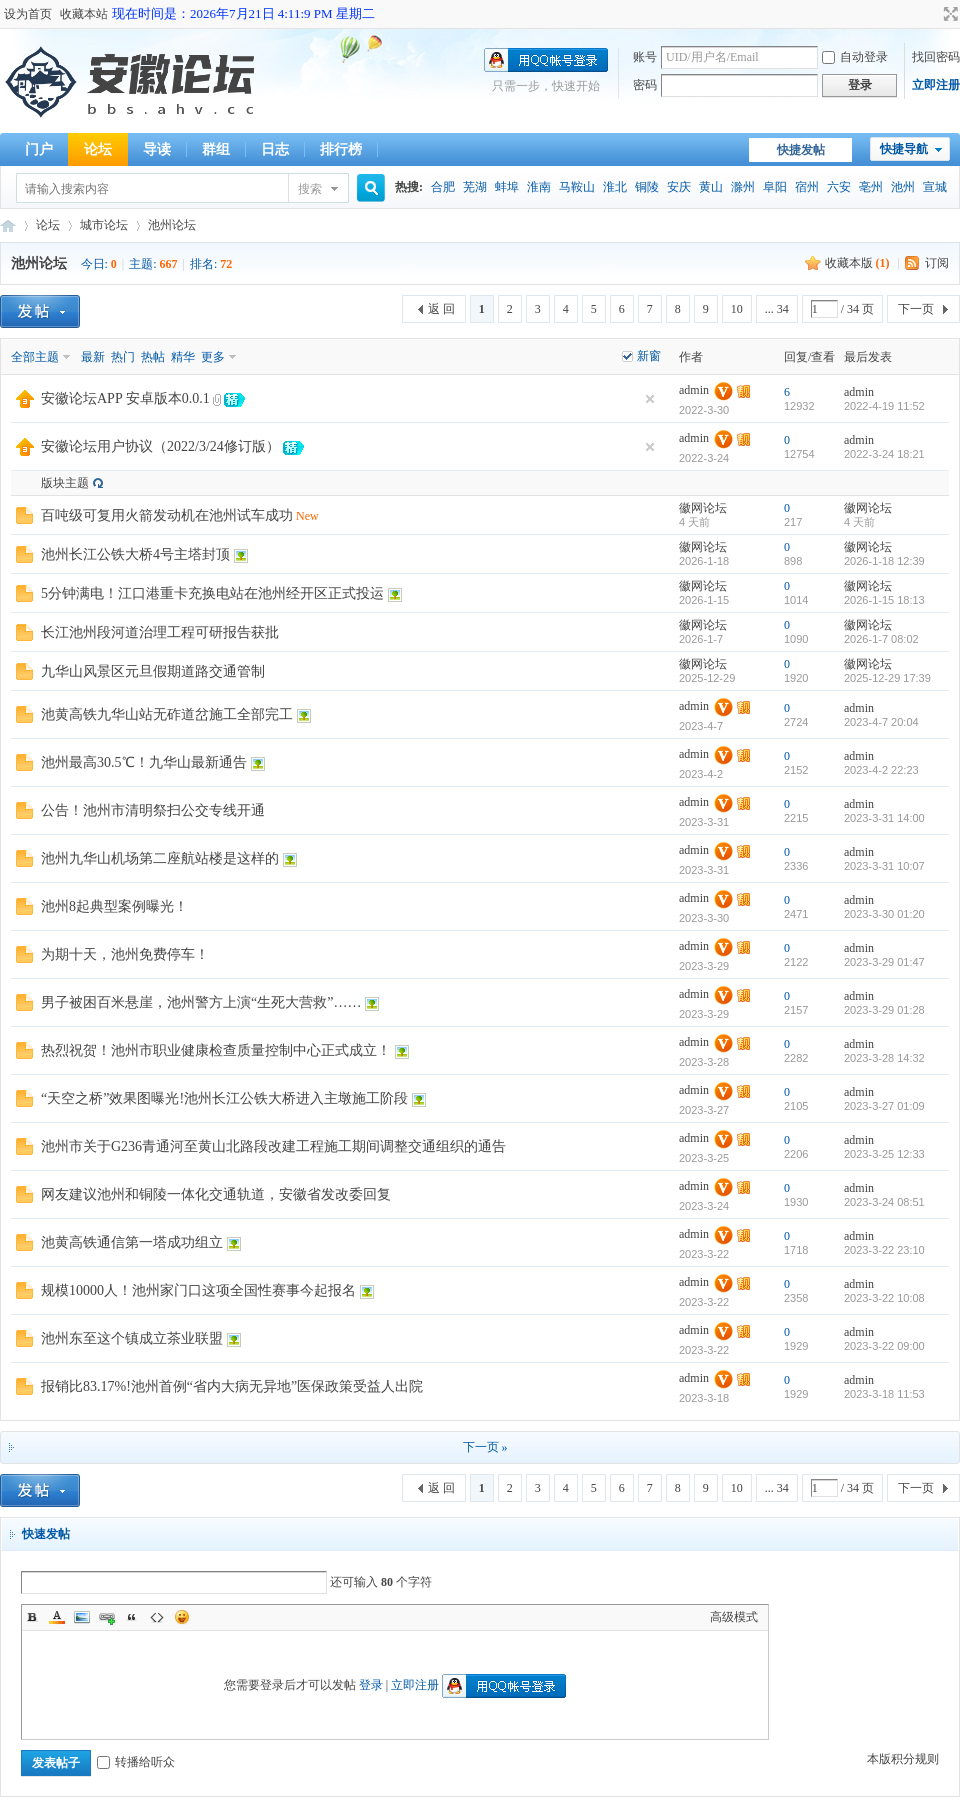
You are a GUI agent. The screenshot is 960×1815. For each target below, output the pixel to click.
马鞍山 (577, 187)
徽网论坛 (703, 508)
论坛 (98, 149)
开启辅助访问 (932, 14)
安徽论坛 (8, 225)
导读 (157, 149)
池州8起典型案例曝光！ (114, 906)
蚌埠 (507, 187)
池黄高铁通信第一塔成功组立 (132, 1242)
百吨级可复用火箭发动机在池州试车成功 (167, 515)
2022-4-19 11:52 (884, 406)
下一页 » (485, 1447)
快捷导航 (904, 149)
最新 (93, 357)
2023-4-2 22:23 (881, 770)
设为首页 (28, 14)
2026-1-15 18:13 (884, 600)
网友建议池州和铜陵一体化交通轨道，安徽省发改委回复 (216, 1194)
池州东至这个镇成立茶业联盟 (132, 1338)
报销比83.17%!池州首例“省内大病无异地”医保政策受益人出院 (232, 1386)
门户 (39, 149)
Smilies (182, 1617)
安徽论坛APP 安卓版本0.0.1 (125, 398)
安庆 (679, 187)
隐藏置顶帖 (650, 399)
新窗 (649, 356)
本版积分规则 (903, 1759)
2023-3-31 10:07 (884, 866)
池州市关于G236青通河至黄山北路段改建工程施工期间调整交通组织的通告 (273, 1146)
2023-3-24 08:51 (884, 1202)
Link (107, 1617)
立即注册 (936, 85)
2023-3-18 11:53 (884, 1394)
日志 (275, 149)
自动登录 (855, 57)
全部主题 (35, 357)
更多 (213, 357)
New (307, 516)
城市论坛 (104, 225)
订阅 (937, 263)
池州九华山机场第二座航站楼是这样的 (160, 858)
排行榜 (341, 149)
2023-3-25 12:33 (884, 1154)
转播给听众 (136, 1762)
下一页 (916, 309)
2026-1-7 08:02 (881, 639)
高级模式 (734, 1617)
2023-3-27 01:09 (884, 1106)
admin (694, 390)
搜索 (310, 189)
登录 (371, 1685)
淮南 (539, 187)
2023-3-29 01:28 (884, 1010)
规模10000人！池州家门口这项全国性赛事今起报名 (198, 1290)
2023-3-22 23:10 (884, 1250)
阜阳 (775, 187)
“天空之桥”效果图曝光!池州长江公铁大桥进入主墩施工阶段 (224, 1098)
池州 (903, 187)
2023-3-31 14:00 (884, 818)
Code (157, 1617)
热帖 (153, 357)
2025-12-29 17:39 (887, 678)
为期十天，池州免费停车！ (125, 954)
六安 (839, 187)
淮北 (615, 187)
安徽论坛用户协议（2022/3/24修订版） (160, 446)
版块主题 (65, 483)
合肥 (443, 187)
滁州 (743, 187)
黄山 (711, 187)
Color (57, 1617)
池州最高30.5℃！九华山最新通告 (144, 762)
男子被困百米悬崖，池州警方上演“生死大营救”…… (201, 1002)
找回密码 (936, 57)
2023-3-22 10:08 (884, 1298)
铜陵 (647, 187)
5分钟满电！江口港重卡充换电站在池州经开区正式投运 (212, 593)
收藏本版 (857, 263)
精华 (183, 357)
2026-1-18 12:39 (884, 561)
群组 (216, 149)
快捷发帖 (801, 150)
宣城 (935, 187)
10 (737, 309)
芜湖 (475, 187)
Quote (132, 1617)
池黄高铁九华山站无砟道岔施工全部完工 (167, 714)
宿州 (807, 187)
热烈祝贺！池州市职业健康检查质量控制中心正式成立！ (216, 1050)
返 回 (441, 309)
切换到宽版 (948, 14)
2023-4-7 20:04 (881, 722)
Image (82, 1617)
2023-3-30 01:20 (884, 914)
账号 (645, 57)
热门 (123, 357)
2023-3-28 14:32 (884, 1058)
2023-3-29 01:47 (884, 962)
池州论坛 (172, 225)
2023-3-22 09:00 (884, 1346)
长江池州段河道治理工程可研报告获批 (160, 632)
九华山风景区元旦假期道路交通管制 (153, 671)
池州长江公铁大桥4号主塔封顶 (135, 554)
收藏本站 (84, 14)
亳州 (871, 187)
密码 (645, 85)
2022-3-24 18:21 (884, 454)
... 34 (777, 309)
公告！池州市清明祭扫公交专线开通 (153, 810)
